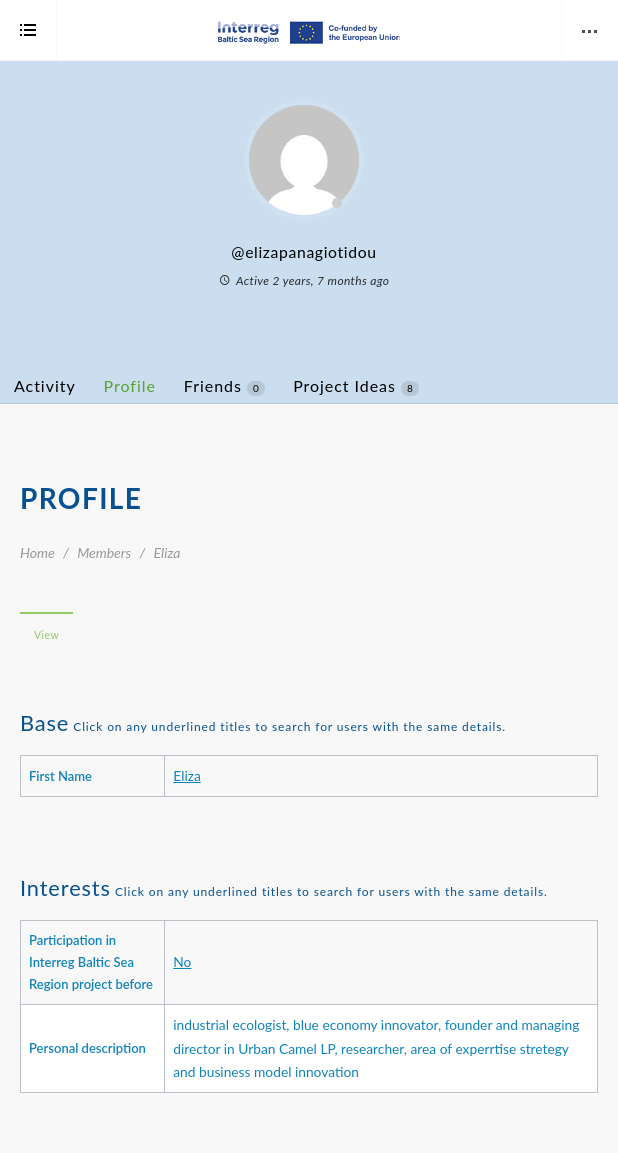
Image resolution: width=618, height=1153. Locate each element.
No (182, 961)
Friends (224, 386)
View (46, 635)
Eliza (187, 775)
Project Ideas (356, 386)
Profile (130, 385)
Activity (45, 385)
